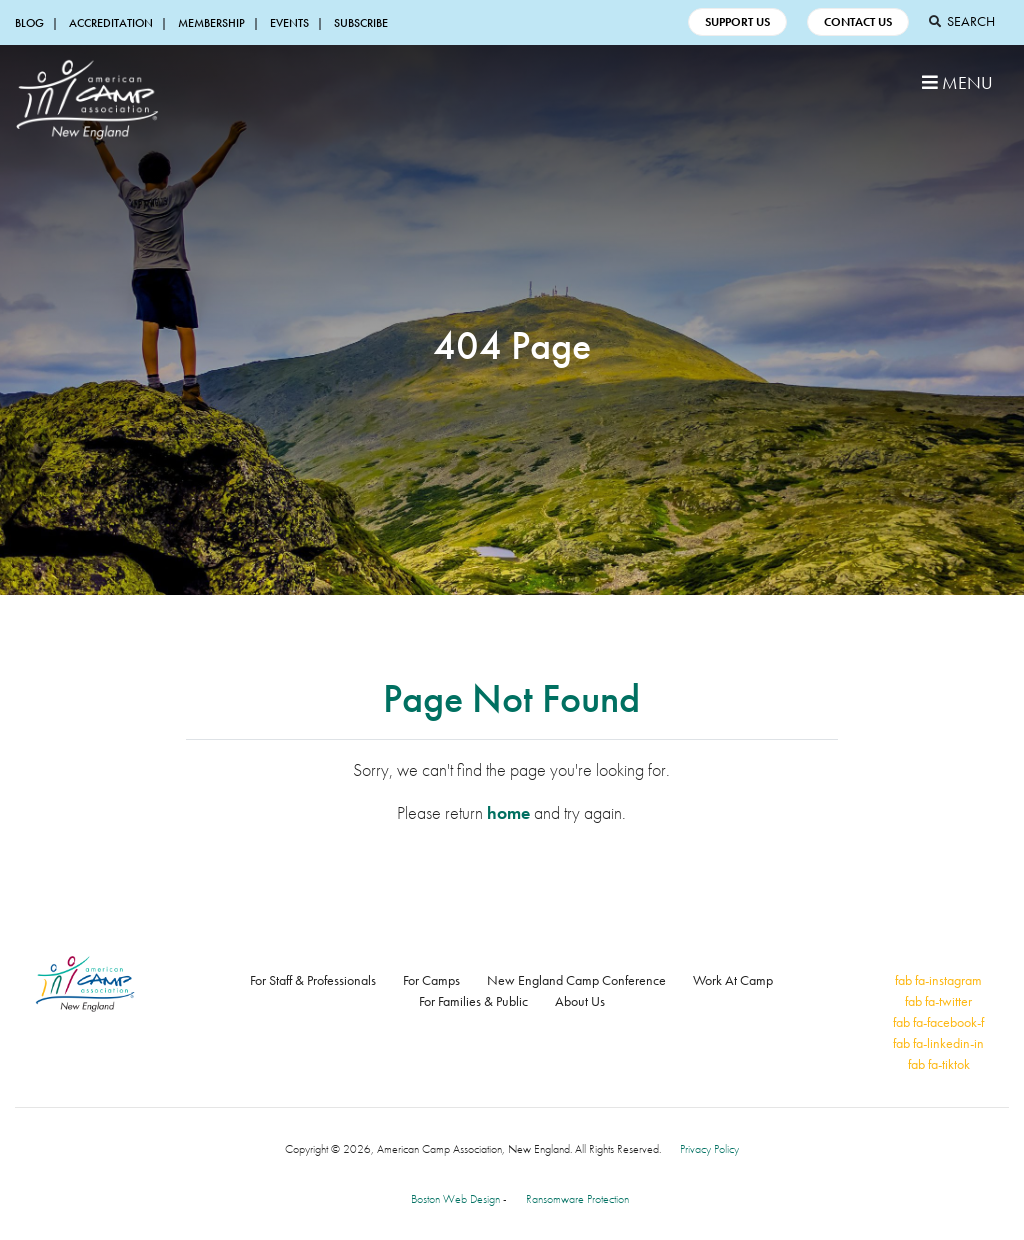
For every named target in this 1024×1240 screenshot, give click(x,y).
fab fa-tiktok (939, 1064)
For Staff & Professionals (313, 980)
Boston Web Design (455, 1199)
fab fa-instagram (938, 980)
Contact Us (858, 22)
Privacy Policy (709, 1149)
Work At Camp (733, 980)
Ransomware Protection (577, 1199)
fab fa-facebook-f (938, 1022)
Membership (211, 23)
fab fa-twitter (938, 1001)
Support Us (737, 22)
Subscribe (361, 23)
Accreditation (111, 23)
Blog (29, 23)
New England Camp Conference (576, 980)
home (508, 812)
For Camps (431, 980)
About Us (580, 1001)
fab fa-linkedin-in (938, 1043)
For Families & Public (473, 1001)
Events (289, 23)
